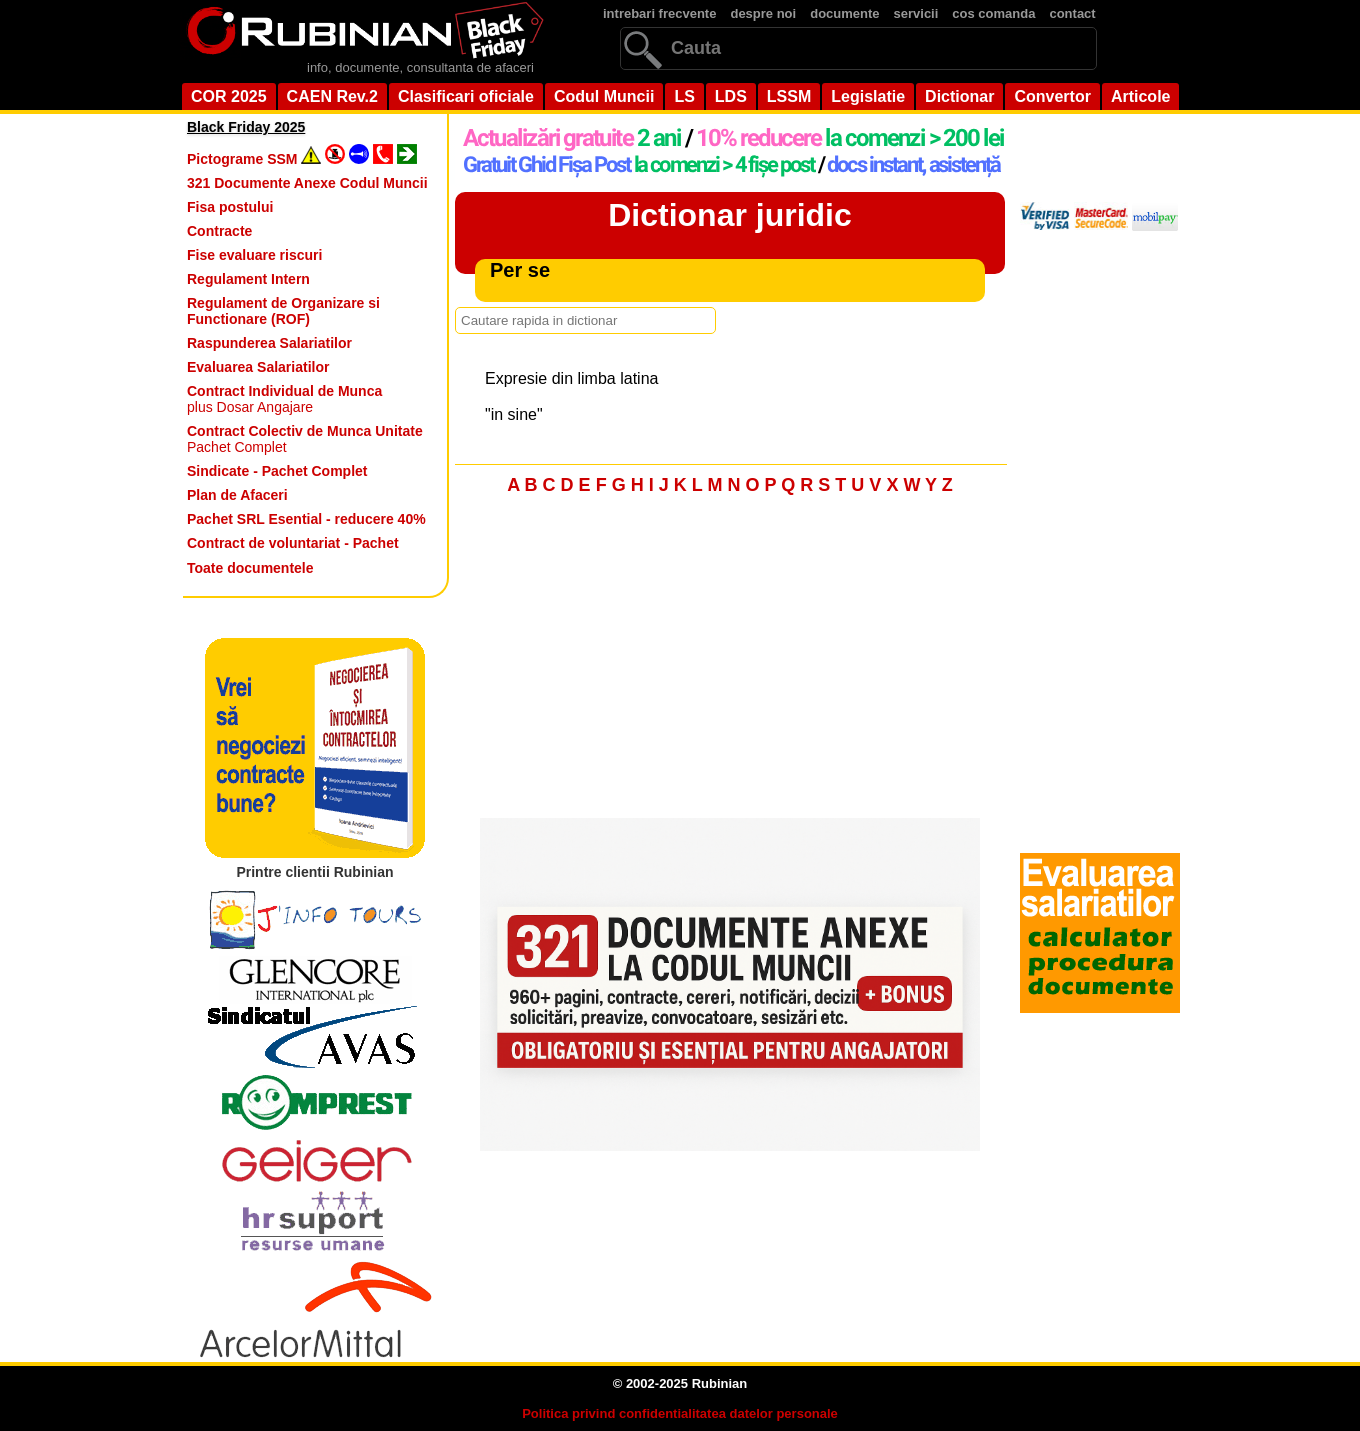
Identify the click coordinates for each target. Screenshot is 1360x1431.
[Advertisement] (730, 662)
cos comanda (993, 13)
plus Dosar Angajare (284, 399)
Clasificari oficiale (466, 96)
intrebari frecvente (659, 13)
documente (844, 13)
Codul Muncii (604, 96)
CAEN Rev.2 (332, 96)
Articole (1141, 96)
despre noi (763, 13)
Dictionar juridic (730, 215)
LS (684, 96)
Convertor (1052, 96)
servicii (916, 13)
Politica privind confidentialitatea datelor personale (680, 1413)
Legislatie (868, 96)
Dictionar (959, 96)
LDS (731, 96)
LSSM (789, 96)
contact (1072, 13)
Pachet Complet (305, 439)
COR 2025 (229, 96)
